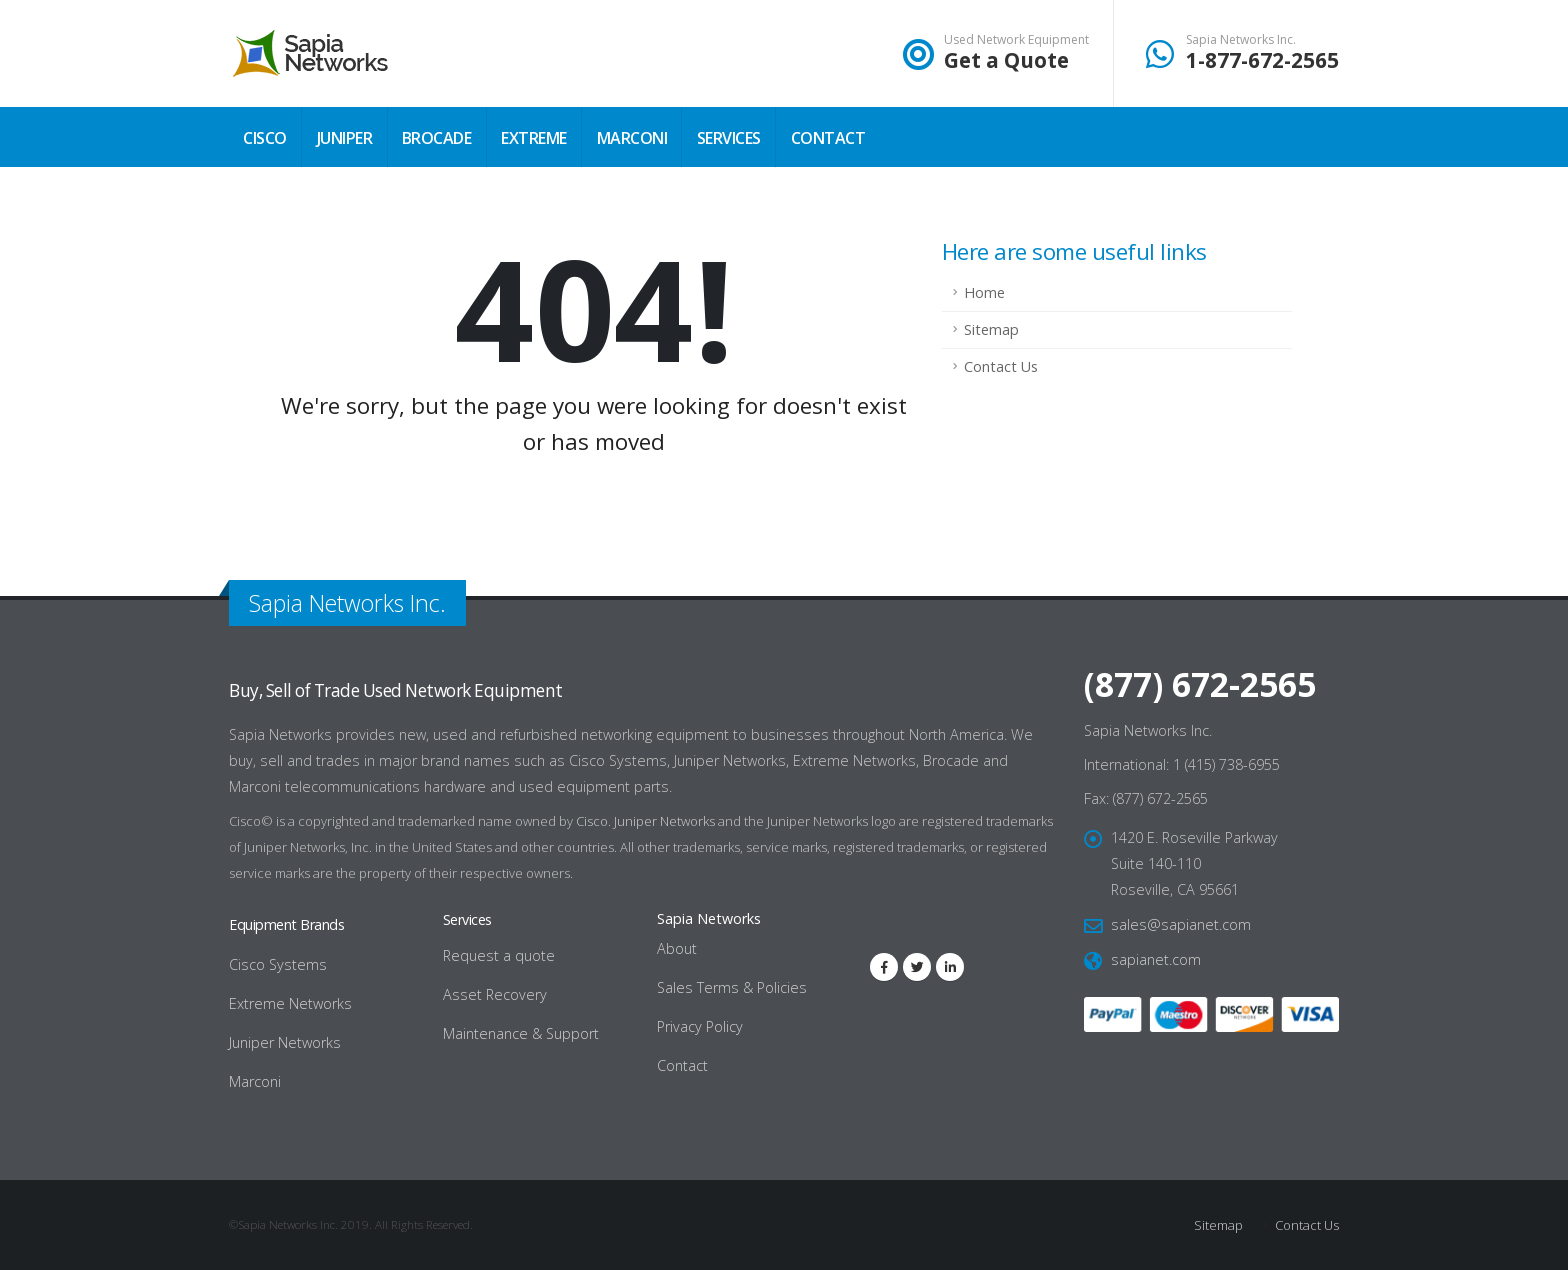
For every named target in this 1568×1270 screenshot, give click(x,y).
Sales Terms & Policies (732, 987)
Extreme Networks (290, 1003)
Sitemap (991, 329)
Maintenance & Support (521, 1033)
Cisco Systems (278, 964)
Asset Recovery (495, 994)
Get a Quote (1006, 60)
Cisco (265, 138)
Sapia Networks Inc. (1241, 40)
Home (984, 292)
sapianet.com (1156, 959)
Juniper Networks (664, 821)
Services (729, 138)
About (677, 948)
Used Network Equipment (1016, 40)
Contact (828, 138)
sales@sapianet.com (1181, 924)
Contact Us (1001, 366)
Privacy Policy (700, 1026)
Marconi (632, 138)
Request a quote (499, 955)
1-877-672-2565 (1262, 60)
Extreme (534, 138)
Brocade (437, 138)
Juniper (345, 138)
